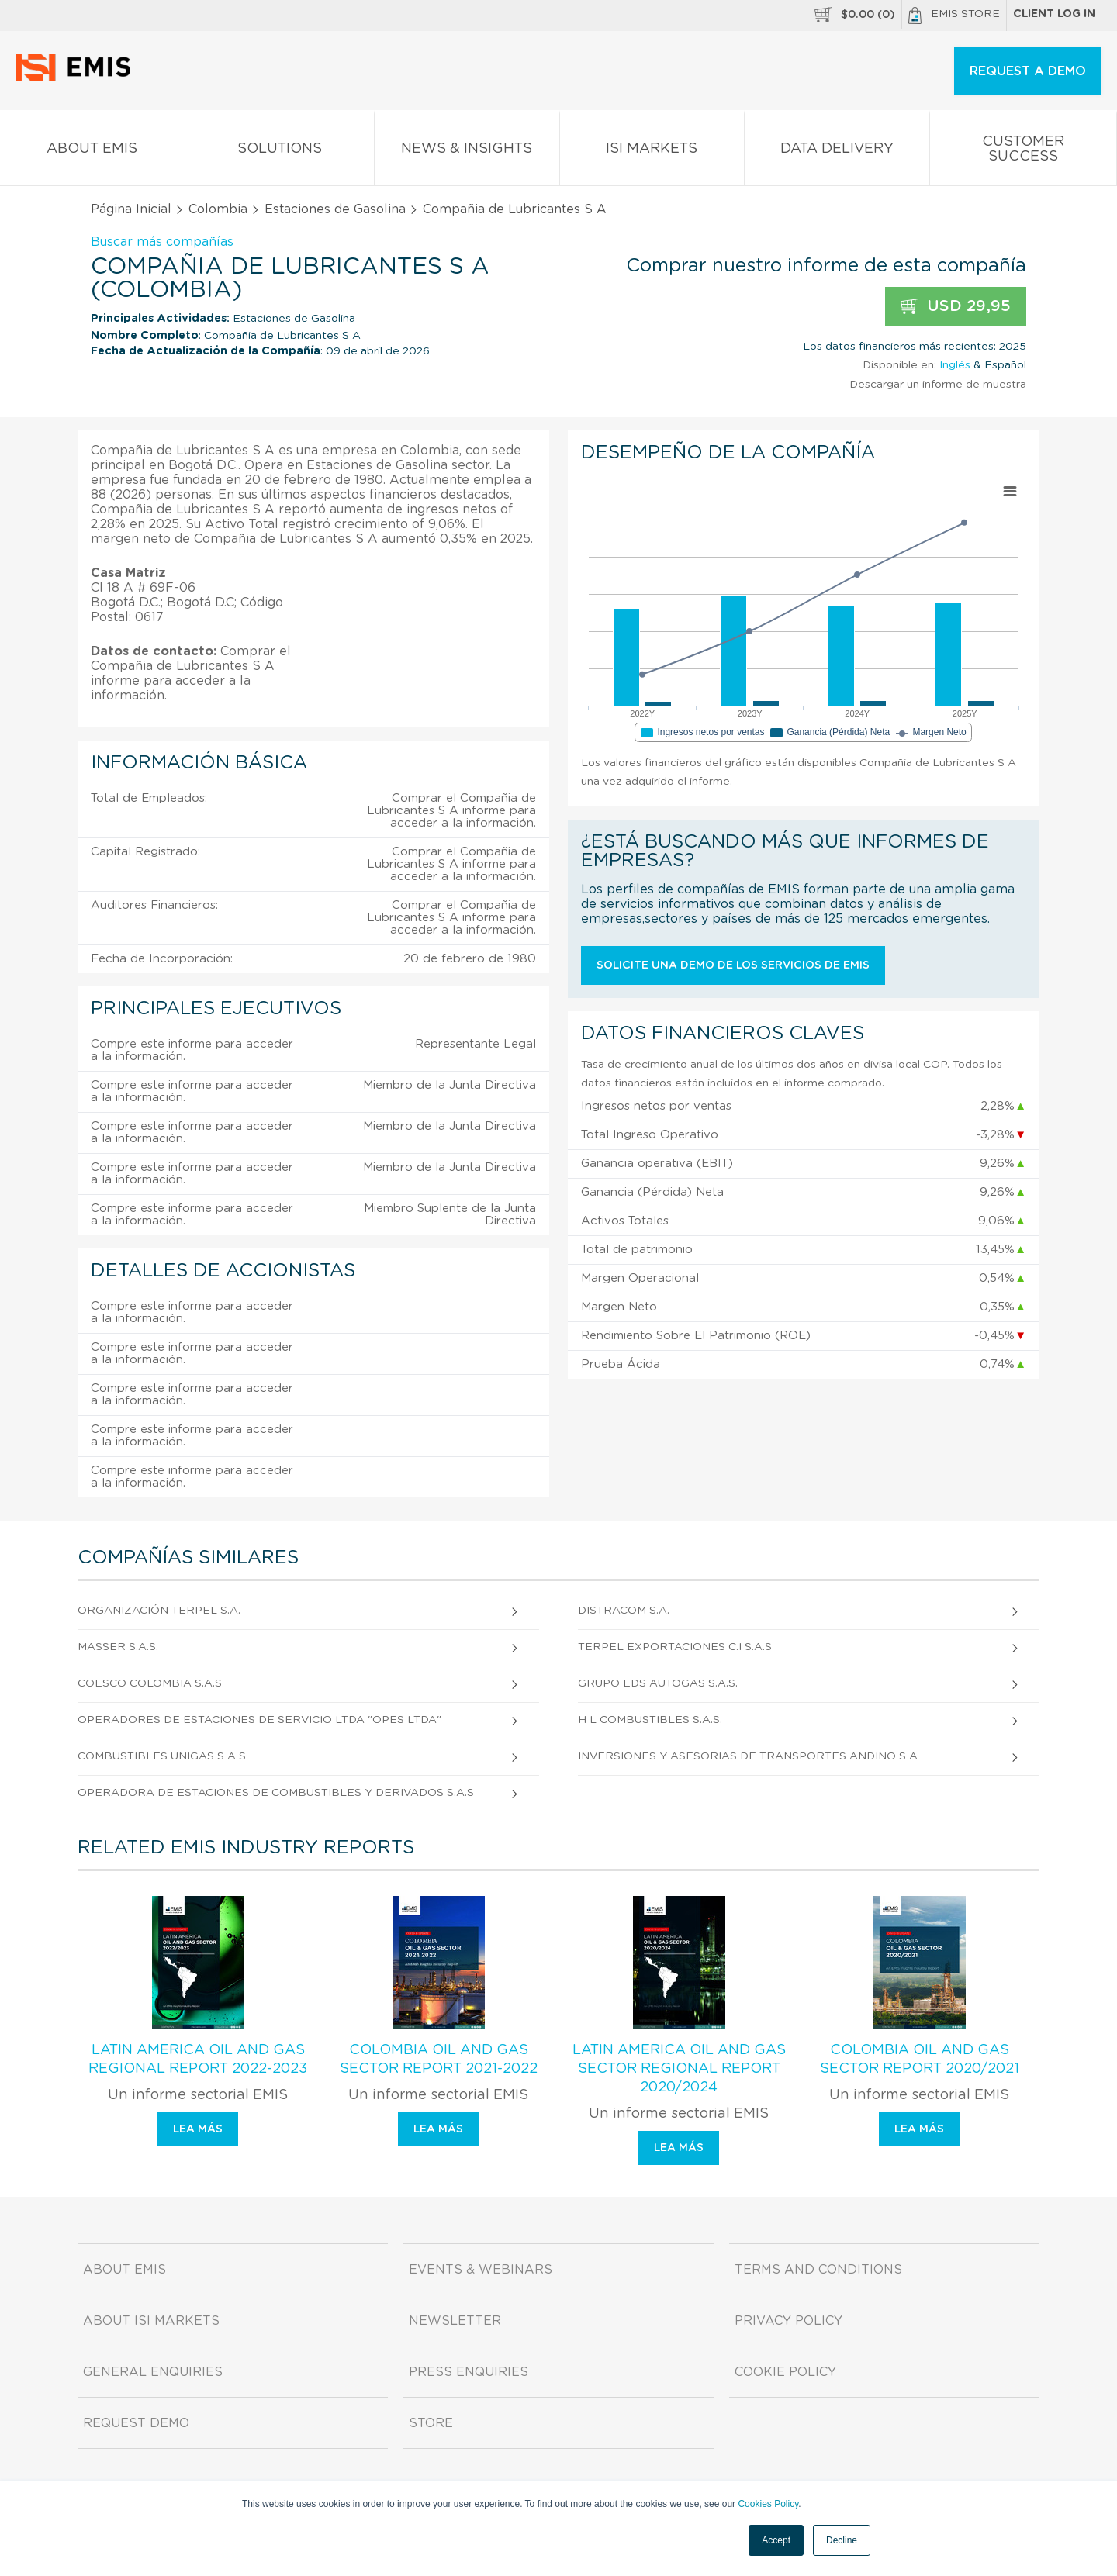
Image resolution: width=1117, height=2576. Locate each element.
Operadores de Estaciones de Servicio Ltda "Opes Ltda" (259, 1719)
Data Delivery (837, 151)
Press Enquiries (468, 2372)
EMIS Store (954, 15)
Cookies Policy (768, 2503)
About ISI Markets (151, 2321)
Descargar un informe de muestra (937, 384)
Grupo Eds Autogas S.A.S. (658, 1683)
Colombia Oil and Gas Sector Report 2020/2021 (919, 2059)
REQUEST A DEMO (1028, 71)
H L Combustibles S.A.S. (650, 1719)
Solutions (280, 151)
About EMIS (92, 151)
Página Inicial (131, 209)
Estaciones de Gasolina (335, 209)
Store (431, 2423)
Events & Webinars (480, 2269)
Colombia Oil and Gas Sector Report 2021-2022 (439, 2059)
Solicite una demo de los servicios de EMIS (733, 965)
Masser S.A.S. (118, 1647)
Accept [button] (776, 2540)
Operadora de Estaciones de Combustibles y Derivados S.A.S (276, 1792)
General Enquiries (153, 2372)
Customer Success (1023, 152)
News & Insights (467, 151)
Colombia (217, 209)
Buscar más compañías (162, 242)
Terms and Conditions (818, 2269)
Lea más (198, 2129)
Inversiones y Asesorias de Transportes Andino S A (748, 1756)
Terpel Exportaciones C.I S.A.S (675, 1647)
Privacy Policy (788, 2321)
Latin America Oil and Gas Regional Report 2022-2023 (197, 2059)
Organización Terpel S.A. (159, 1610)
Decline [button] (841, 2540)
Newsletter (455, 2321)
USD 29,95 (956, 307)
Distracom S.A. (623, 1610)
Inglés (954, 365)
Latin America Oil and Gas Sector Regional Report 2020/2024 (679, 2068)
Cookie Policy (785, 2372)
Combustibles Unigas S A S (162, 1756)
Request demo (136, 2423)
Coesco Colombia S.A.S (150, 1683)
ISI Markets (652, 151)
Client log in (1054, 14)
